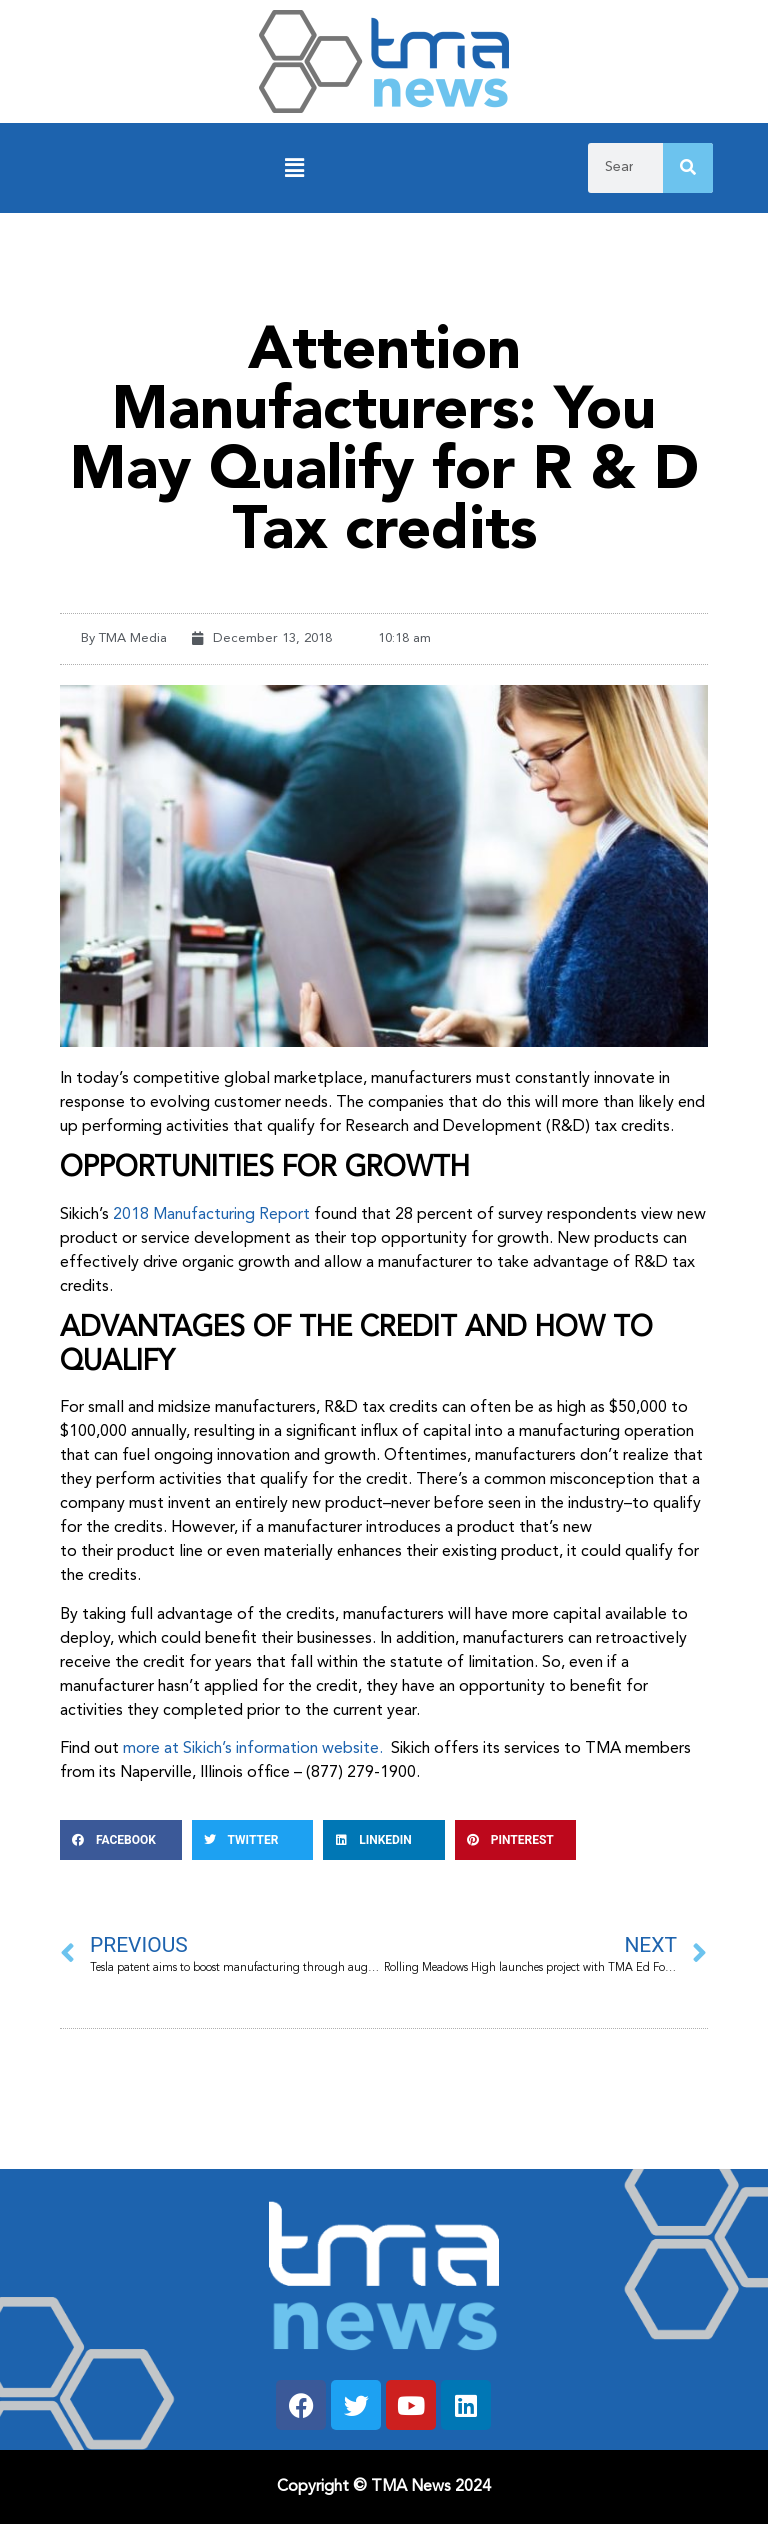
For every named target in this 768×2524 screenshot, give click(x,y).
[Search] (688, 168)
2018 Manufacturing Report (211, 1215)
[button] (294, 168)
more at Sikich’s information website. (255, 1749)
